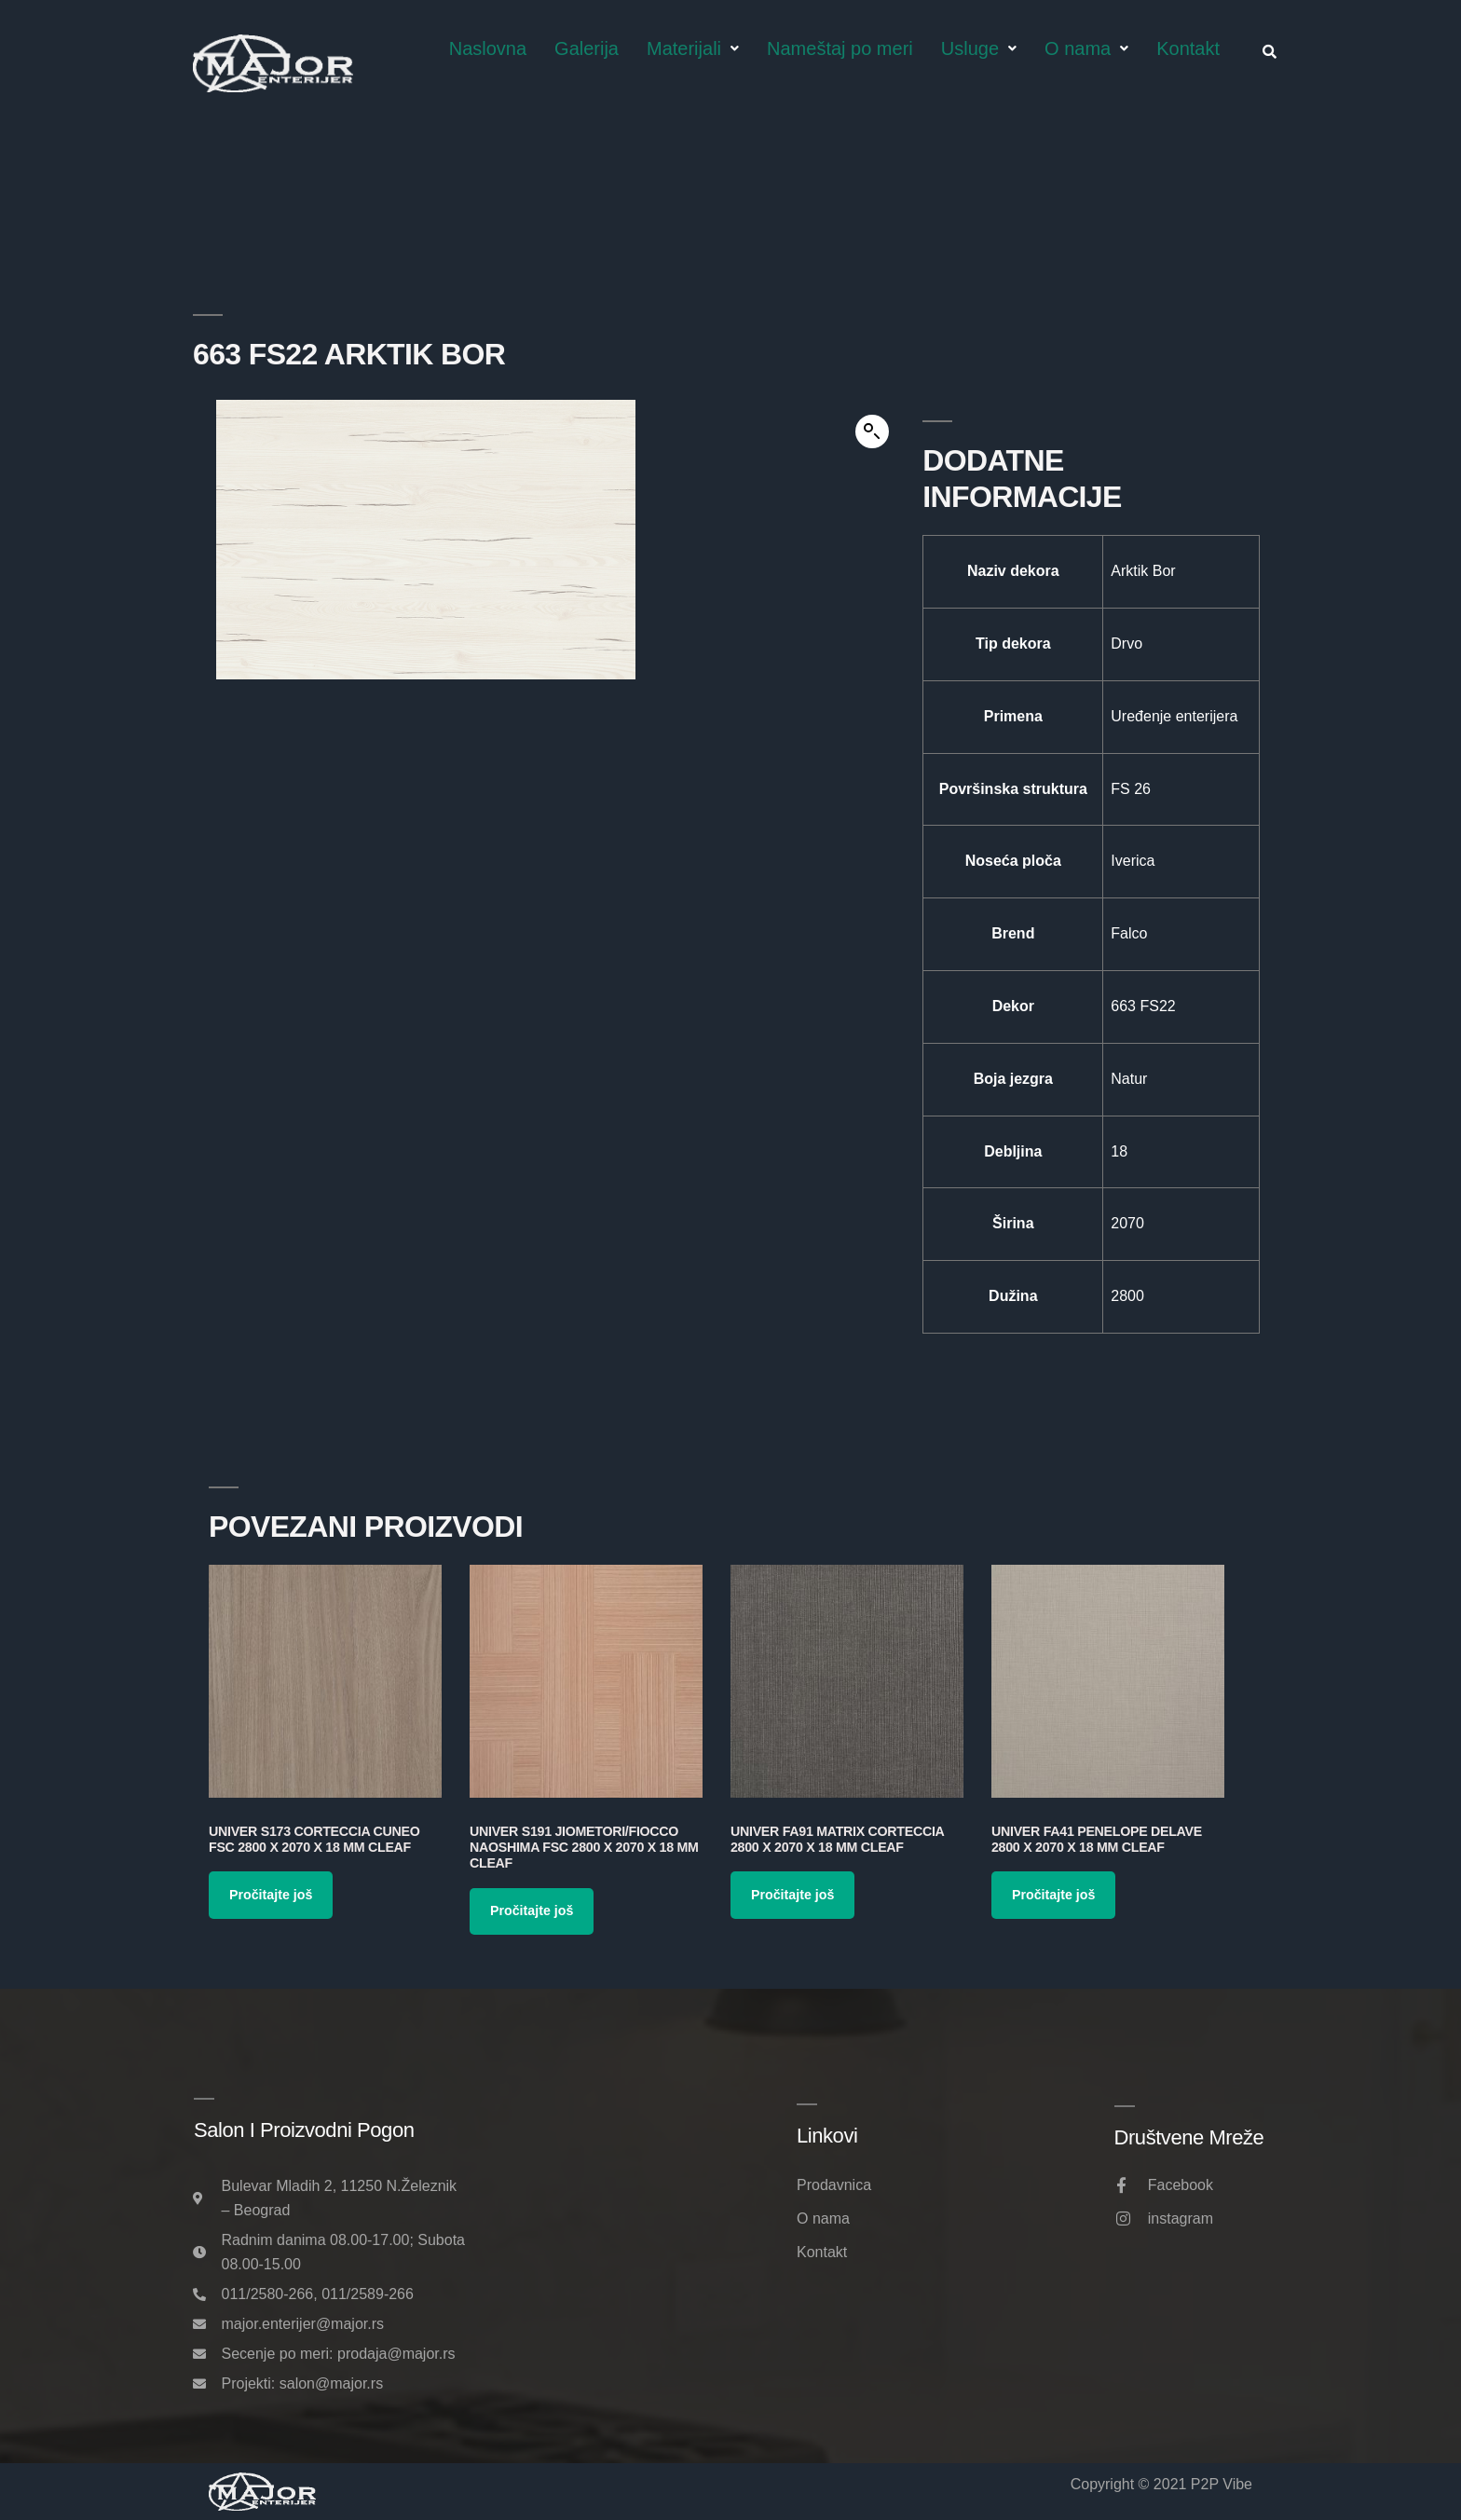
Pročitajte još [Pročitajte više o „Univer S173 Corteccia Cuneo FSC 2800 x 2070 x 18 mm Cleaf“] (270, 1894)
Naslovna (487, 48)
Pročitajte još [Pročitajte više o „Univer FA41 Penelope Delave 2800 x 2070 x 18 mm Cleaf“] (1053, 1894)
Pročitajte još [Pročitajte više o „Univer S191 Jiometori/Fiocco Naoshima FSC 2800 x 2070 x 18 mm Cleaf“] (531, 1910)
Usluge (979, 48)
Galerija (586, 48)
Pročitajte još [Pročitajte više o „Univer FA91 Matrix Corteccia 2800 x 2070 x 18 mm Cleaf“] (792, 1894)
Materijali (693, 48)
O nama (1086, 48)
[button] (872, 431)
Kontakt (1188, 48)
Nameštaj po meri (840, 48)
